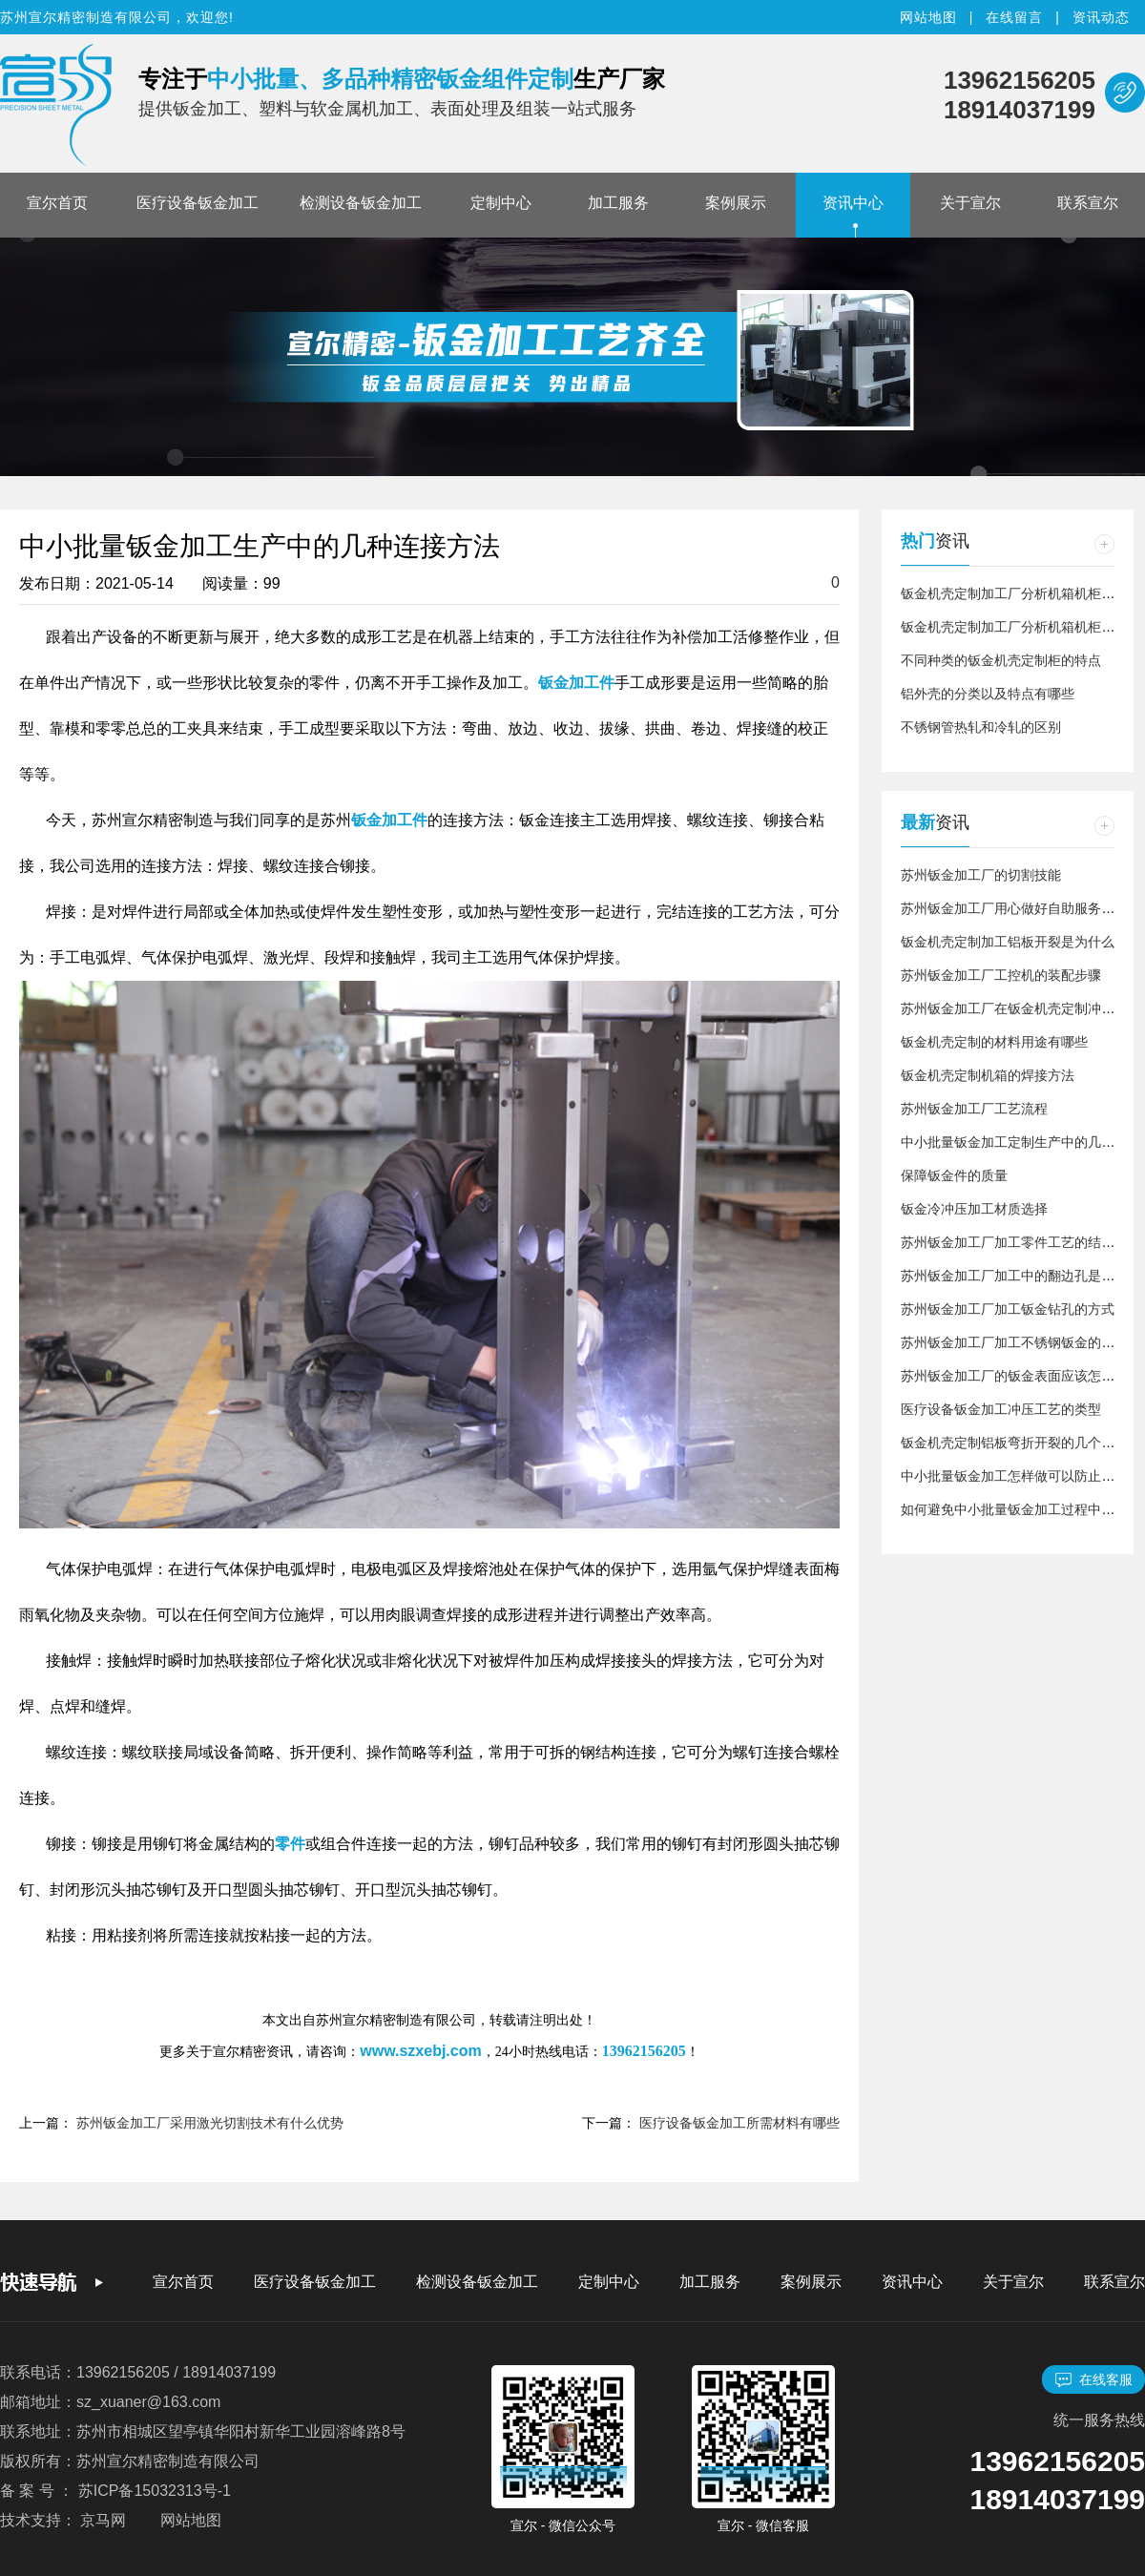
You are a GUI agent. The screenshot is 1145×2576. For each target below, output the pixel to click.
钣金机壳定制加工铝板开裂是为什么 (1007, 941)
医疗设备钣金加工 (197, 203)
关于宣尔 (970, 203)
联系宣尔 (1087, 203)
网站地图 (928, 17)
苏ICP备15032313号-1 (154, 2491)
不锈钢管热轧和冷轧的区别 (981, 727)
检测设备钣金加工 (361, 203)
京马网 (103, 2520)
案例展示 (735, 203)
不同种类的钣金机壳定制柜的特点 (1001, 660)
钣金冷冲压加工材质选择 (974, 1208)
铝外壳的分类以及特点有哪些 (987, 693)
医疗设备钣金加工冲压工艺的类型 (1001, 1409)
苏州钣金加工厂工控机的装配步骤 (1001, 975)
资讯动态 (1101, 17)
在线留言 (1014, 17)
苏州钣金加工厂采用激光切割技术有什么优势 (210, 2122)
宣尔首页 (57, 203)
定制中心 (500, 203)
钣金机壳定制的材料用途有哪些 (994, 1041)
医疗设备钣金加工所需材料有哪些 (739, 2122)
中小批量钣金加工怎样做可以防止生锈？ (1021, 1476)
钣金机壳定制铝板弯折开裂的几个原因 (1014, 1442)
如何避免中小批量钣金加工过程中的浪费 (1021, 1509)
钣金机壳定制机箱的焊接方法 (987, 1075)
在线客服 (1094, 2380)
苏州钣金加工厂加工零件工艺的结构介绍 (1021, 1242)
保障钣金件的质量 (954, 1175)
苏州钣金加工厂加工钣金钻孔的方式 (1007, 1309)
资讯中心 (853, 203)
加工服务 (618, 203)
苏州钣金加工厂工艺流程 (974, 1108)
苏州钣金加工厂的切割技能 (981, 875)
